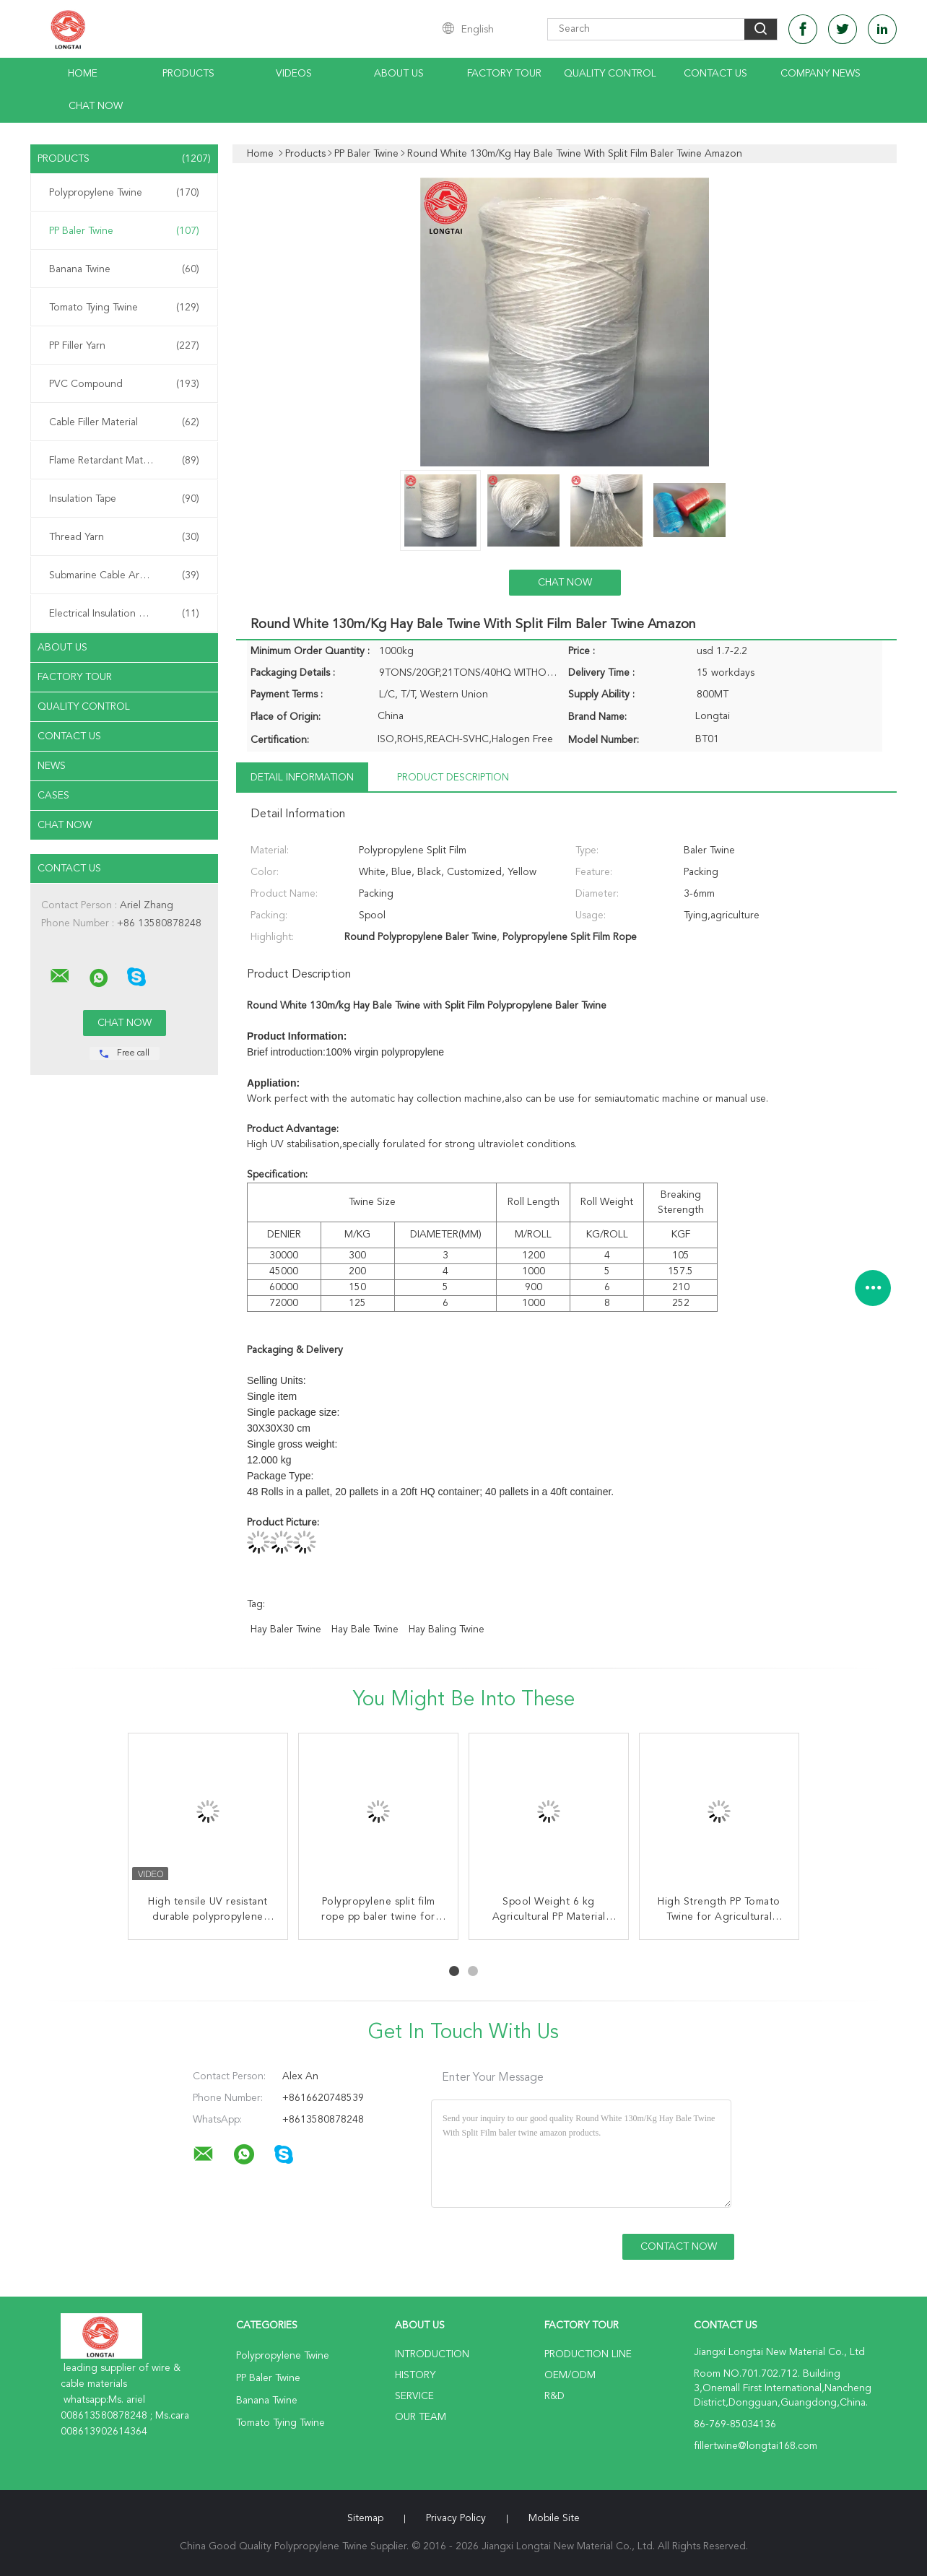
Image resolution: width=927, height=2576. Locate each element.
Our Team (420, 2417)
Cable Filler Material (124, 422)
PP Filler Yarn (124, 346)
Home (82, 74)
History (415, 2375)
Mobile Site (554, 2518)
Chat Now (96, 106)
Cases (53, 796)
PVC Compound (124, 384)
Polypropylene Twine (124, 193)
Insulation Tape (124, 499)
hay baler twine (286, 1629)
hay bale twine (365, 1629)
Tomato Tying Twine (124, 307)
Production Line (588, 2354)
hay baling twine (446, 1629)
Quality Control (610, 74)
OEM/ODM (570, 2375)
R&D (554, 2396)
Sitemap (365, 2518)
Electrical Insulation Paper (124, 613)
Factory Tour (504, 74)
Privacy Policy (456, 2518)
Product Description (453, 778)
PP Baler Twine (124, 231)
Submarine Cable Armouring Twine (127, 575)
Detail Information (302, 778)
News (52, 766)
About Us (399, 74)
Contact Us (715, 74)
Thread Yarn (124, 537)
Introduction (432, 2354)
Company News (820, 74)
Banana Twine (124, 269)
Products (188, 74)
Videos (294, 74)
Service (414, 2396)
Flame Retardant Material (124, 460)
